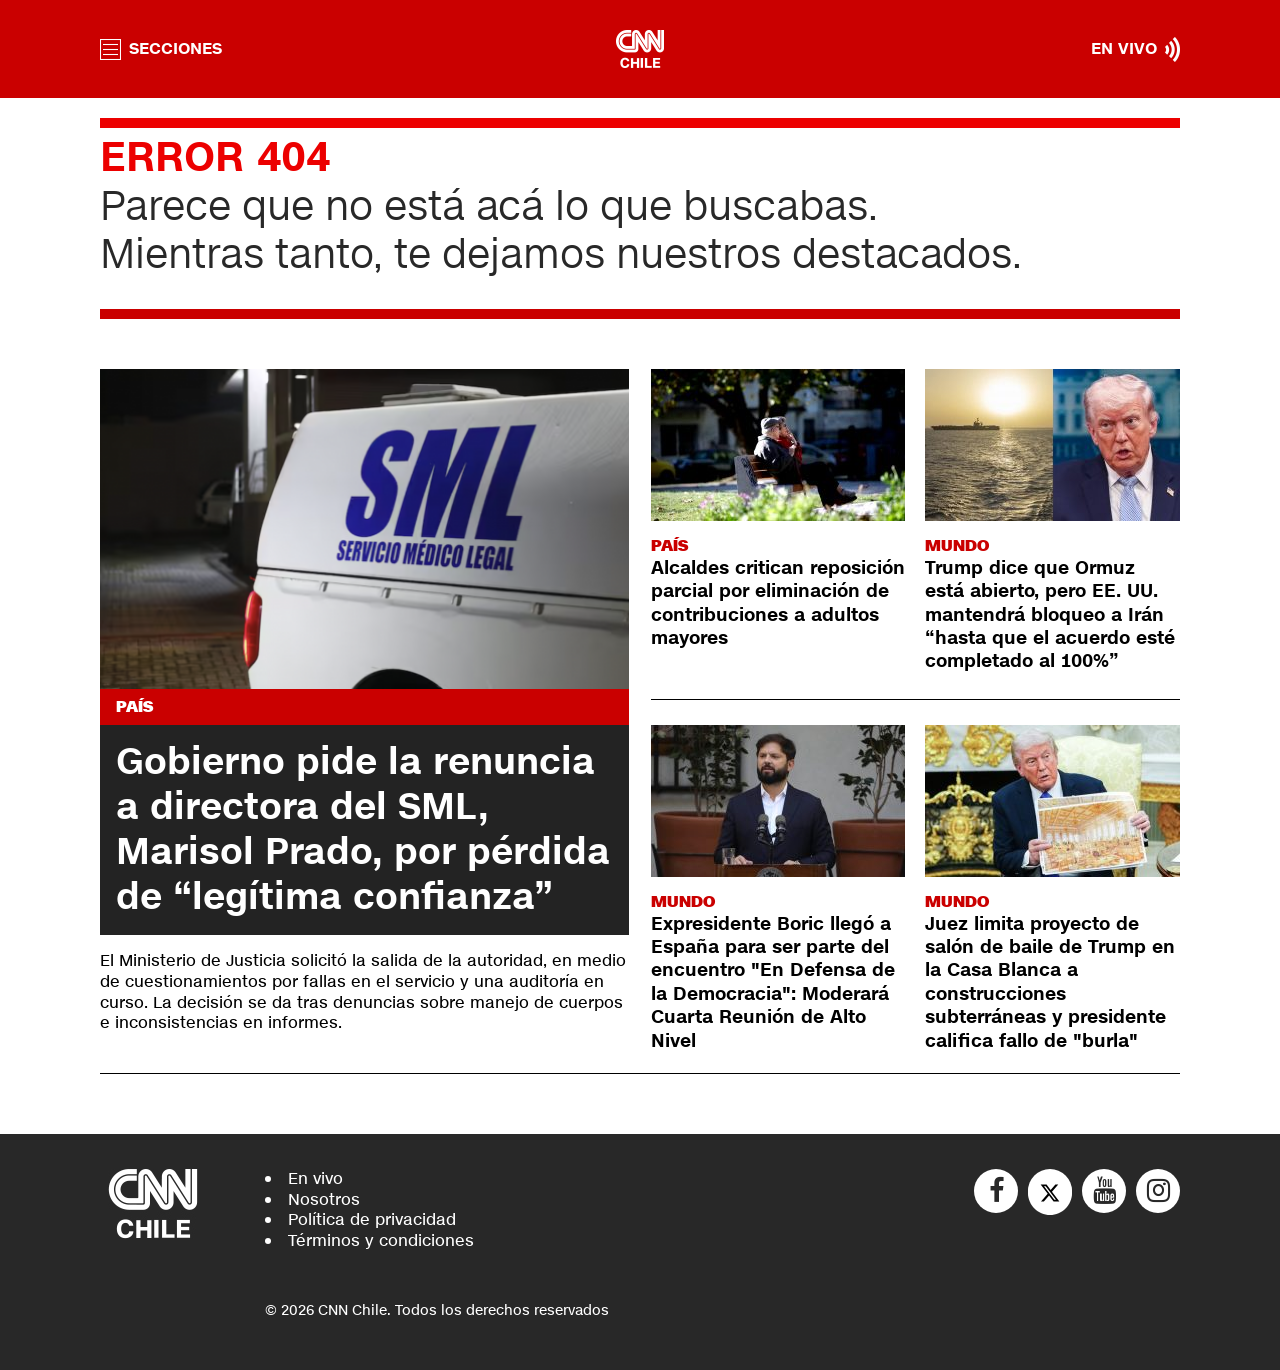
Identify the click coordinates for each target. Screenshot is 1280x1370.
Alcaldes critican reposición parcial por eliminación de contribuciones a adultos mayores (778, 603)
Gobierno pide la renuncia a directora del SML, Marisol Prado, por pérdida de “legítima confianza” (363, 829)
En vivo (315, 1178)
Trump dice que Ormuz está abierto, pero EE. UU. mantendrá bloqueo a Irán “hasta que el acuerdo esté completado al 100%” (1050, 615)
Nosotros (324, 1199)
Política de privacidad (372, 1219)
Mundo (957, 545)
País (134, 706)
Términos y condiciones (381, 1240)
